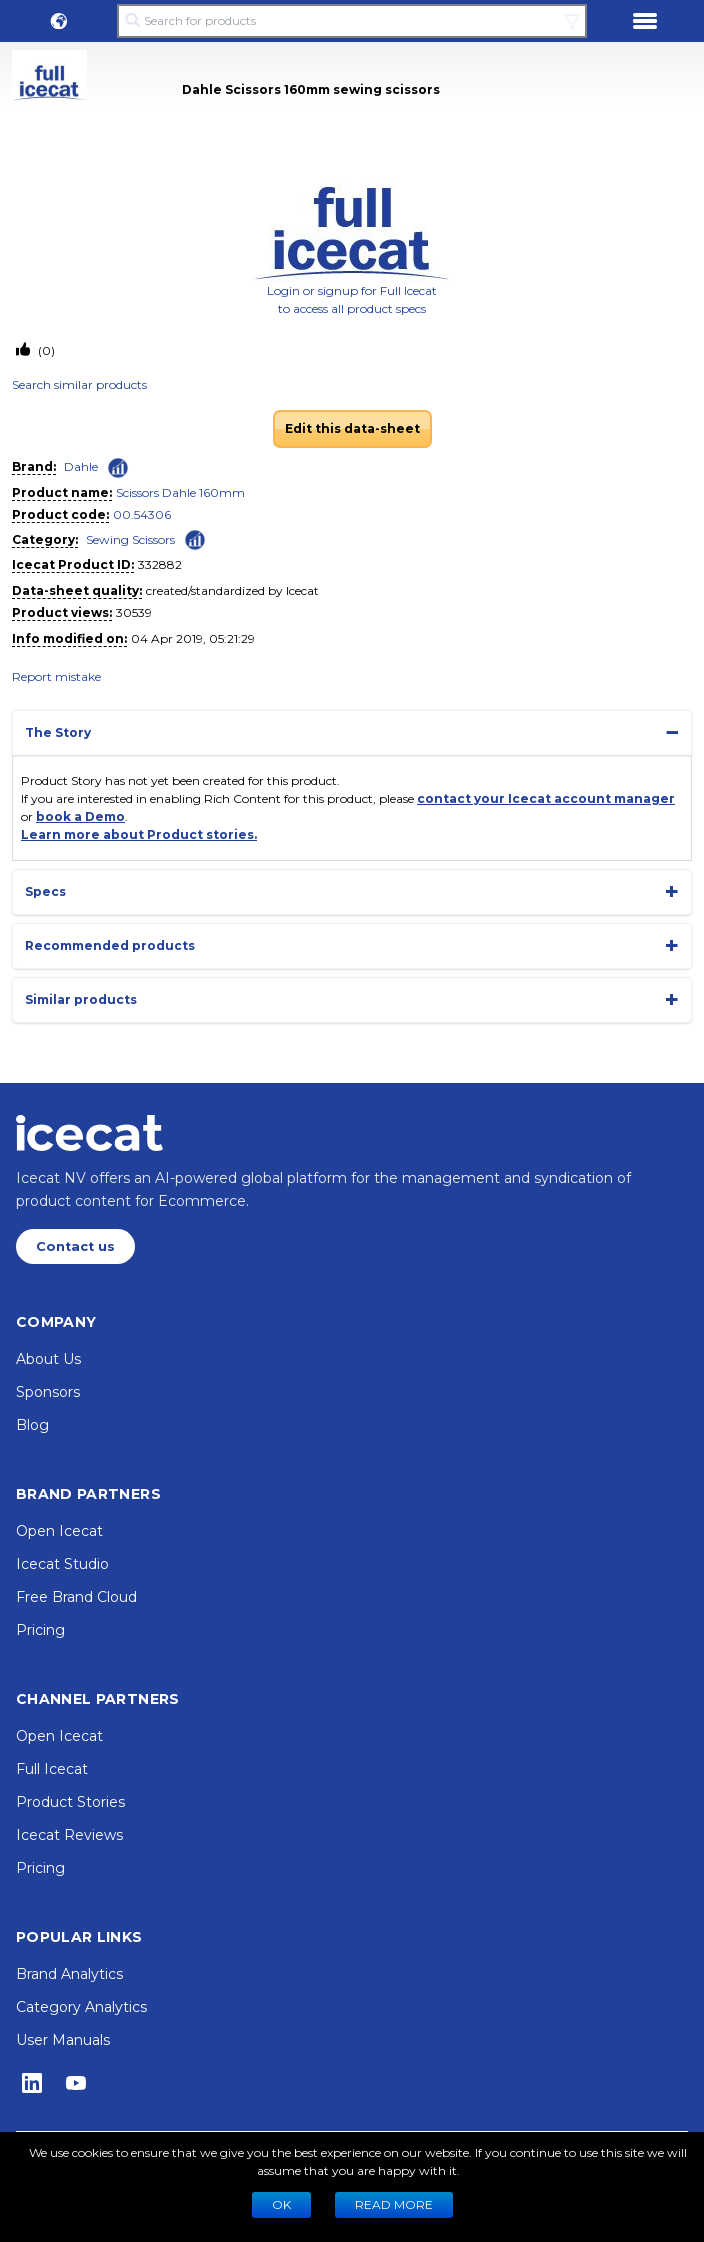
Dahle (81, 466)
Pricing (40, 1630)
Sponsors (48, 1392)
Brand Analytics (69, 1974)
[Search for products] (352, 21)
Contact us (75, 1246)
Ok (281, 2204)
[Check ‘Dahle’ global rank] (118, 468)
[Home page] (89, 1133)
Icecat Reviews (69, 1835)
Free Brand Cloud (76, 1597)
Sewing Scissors (130, 539)
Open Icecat (59, 1531)
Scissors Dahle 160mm (180, 492)
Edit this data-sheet (352, 428)
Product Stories (70, 1802)
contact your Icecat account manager (546, 798)
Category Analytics (81, 2007)
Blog (32, 1425)
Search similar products (79, 384)
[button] (59, 21)
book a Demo (80, 816)
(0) (45, 350)
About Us (48, 1359)
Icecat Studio (62, 1564)
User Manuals (63, 2040)
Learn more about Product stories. (139, 834)
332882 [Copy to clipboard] (160, 564)
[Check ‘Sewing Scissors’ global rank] (195, 538)
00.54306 (142, 514)
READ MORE (394, 2204)
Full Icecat (52, 1769)
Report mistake (56, 676)
